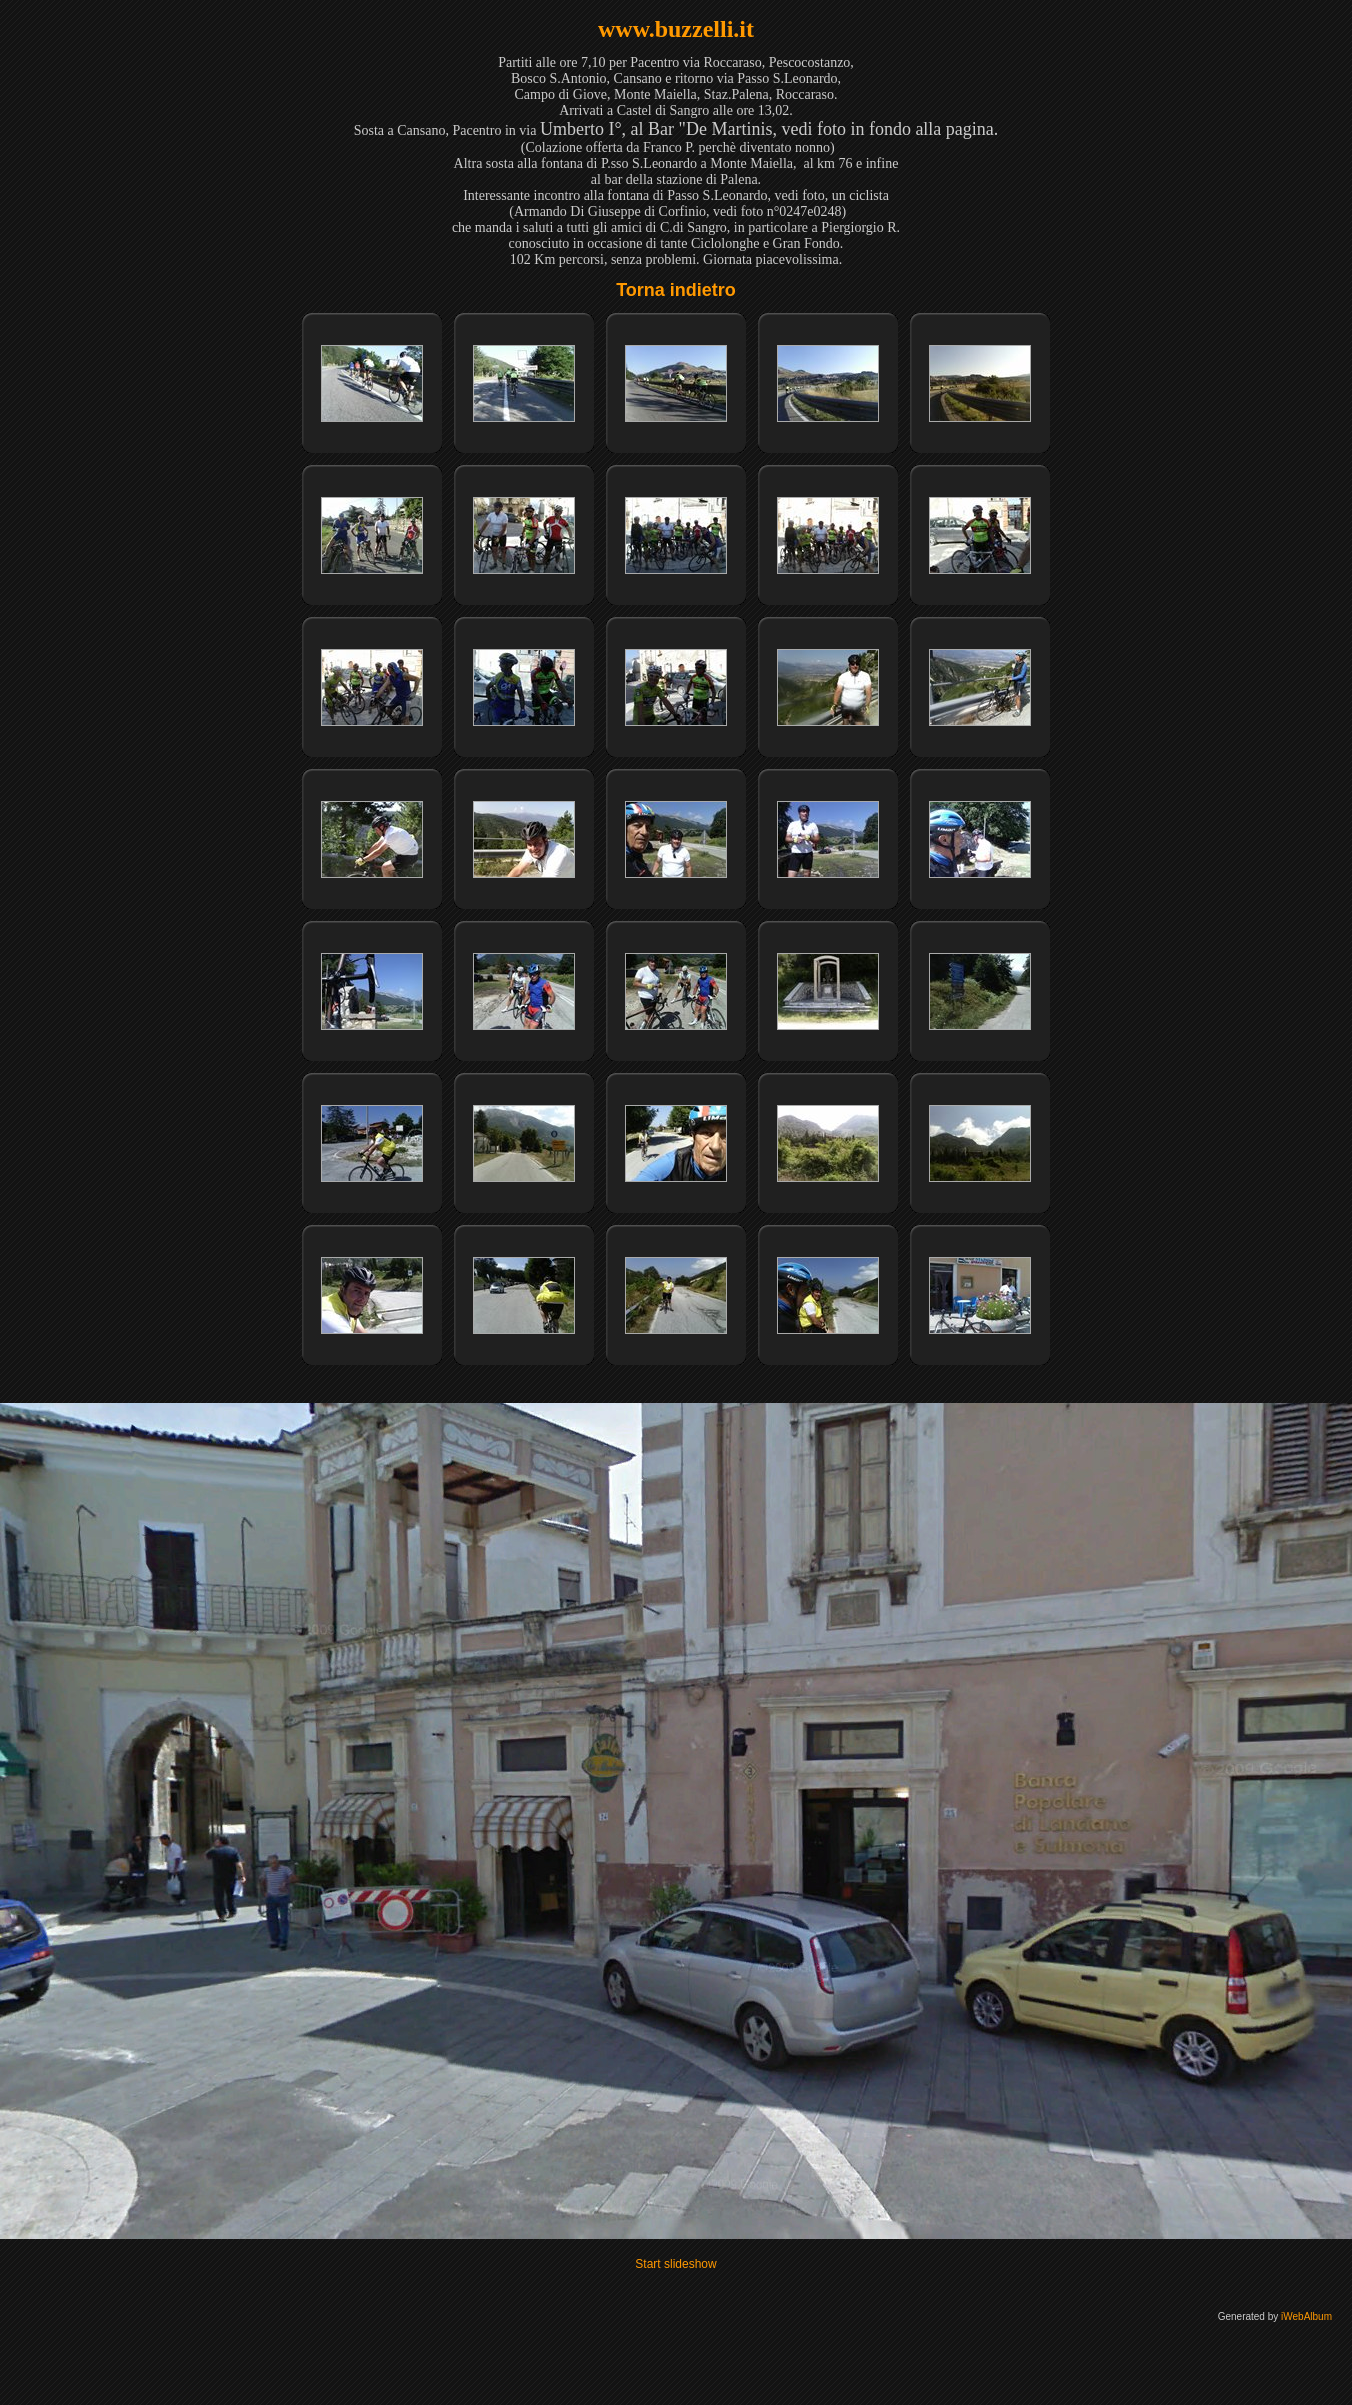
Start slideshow (675, 2264)
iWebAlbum (1306, 2316)
